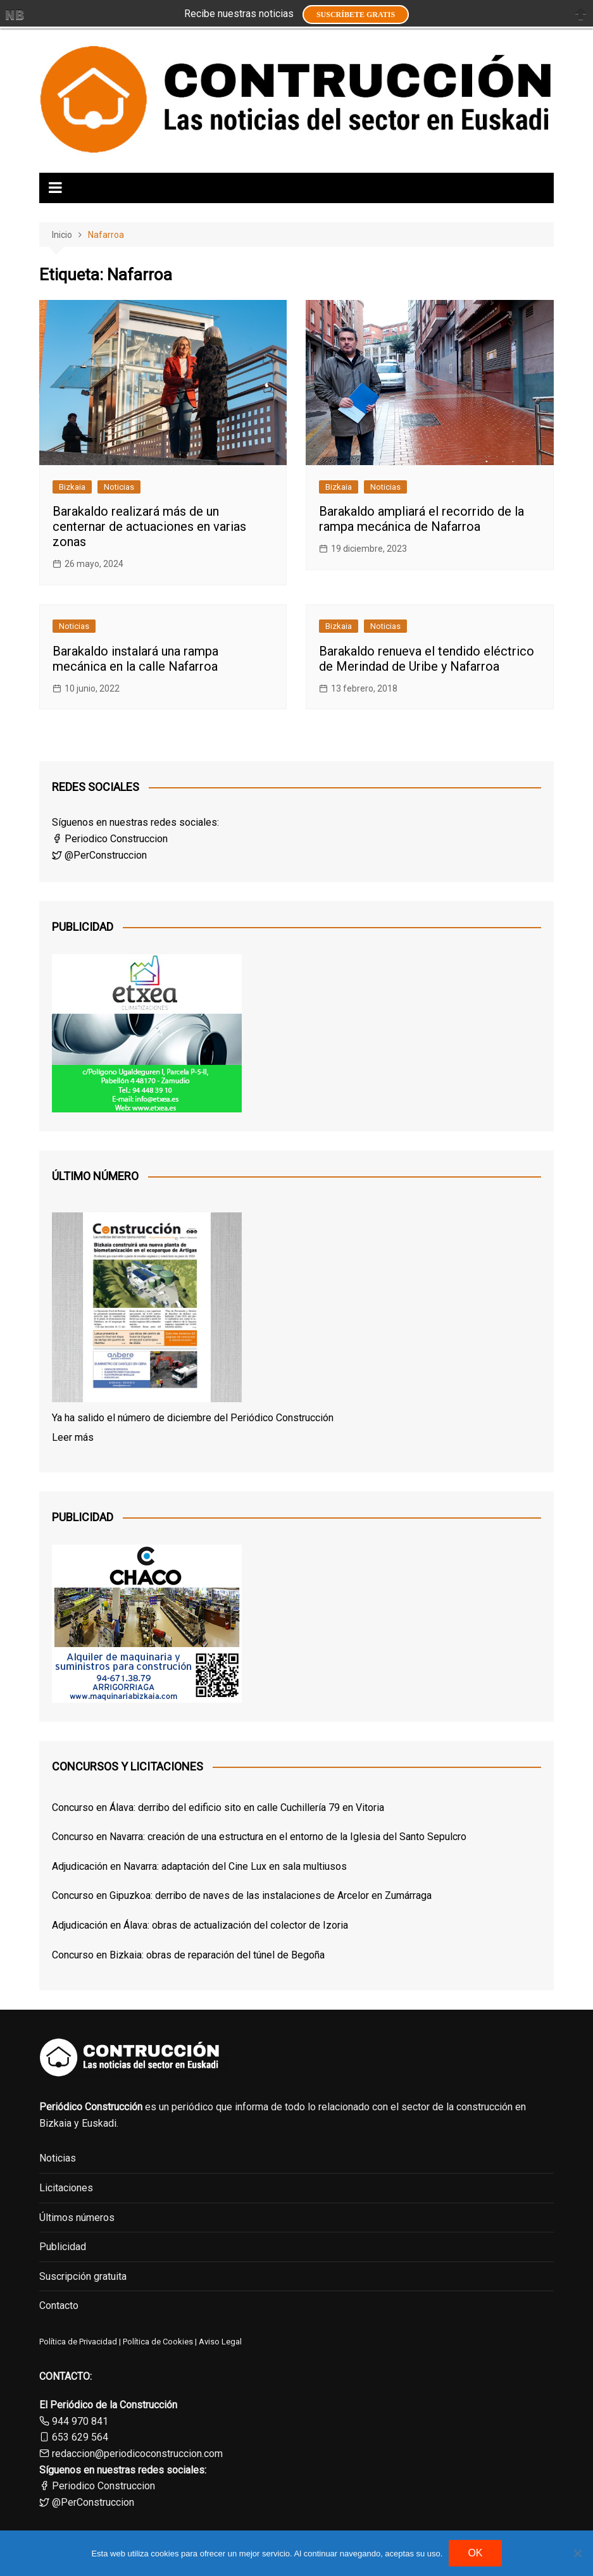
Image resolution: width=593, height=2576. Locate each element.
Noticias (119, 487)
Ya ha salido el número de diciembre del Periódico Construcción (193, 1418)
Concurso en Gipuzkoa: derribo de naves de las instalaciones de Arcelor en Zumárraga (242, 1895)
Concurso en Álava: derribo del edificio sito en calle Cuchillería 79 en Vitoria (218, 1807)
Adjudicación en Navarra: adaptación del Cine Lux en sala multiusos (199, 1866)
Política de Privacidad (78, 2341)
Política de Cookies (157, 2341)
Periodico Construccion (110, 839)
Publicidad (62, 2247)
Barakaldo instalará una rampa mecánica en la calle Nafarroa (135, 659)
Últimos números (77, 2218)
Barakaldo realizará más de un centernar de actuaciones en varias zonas (149, 526)
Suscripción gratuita (83, 2276)
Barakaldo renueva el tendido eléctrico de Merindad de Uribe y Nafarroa (426, 659)
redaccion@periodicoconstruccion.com (137, 2454)
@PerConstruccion (99, 855)
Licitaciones (66, 2188)
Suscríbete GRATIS (355, 14)
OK (475, 2553)
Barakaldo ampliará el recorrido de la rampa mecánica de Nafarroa (421, 519)
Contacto (58, 2305)
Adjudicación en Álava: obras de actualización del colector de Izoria (200, 1925)
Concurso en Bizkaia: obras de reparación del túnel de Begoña (188, 1955)
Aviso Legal (220, 2341)
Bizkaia (72, 487)
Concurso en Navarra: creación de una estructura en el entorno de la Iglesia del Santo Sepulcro (259, 1837)
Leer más (73, 1437)
